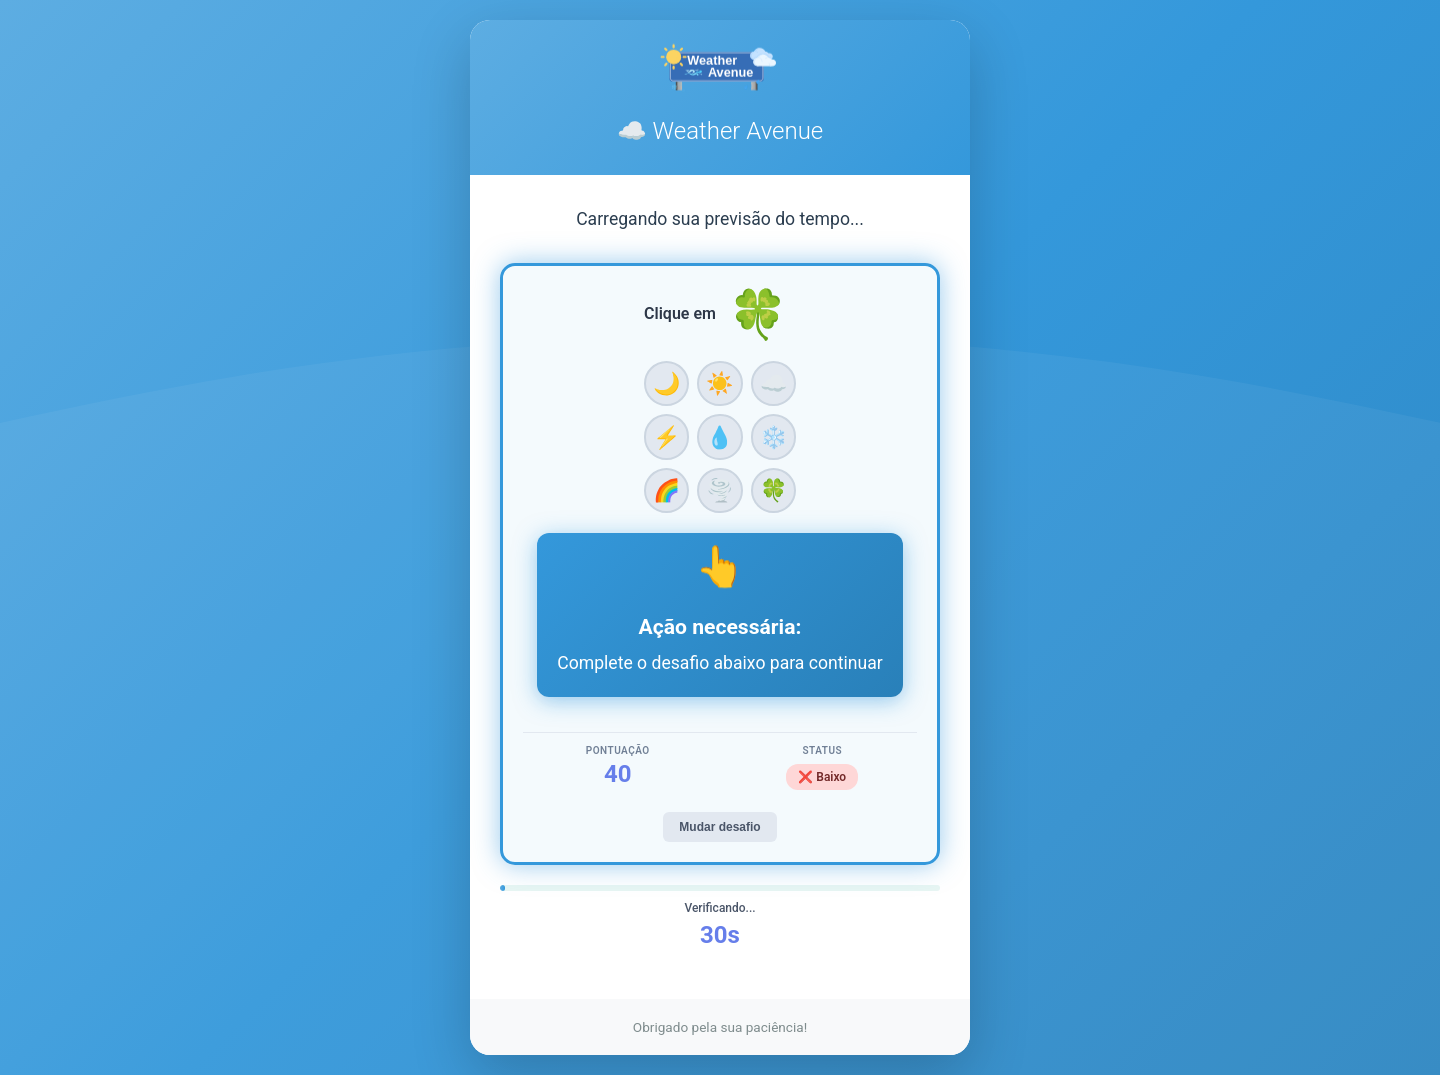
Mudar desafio (719, 827)
